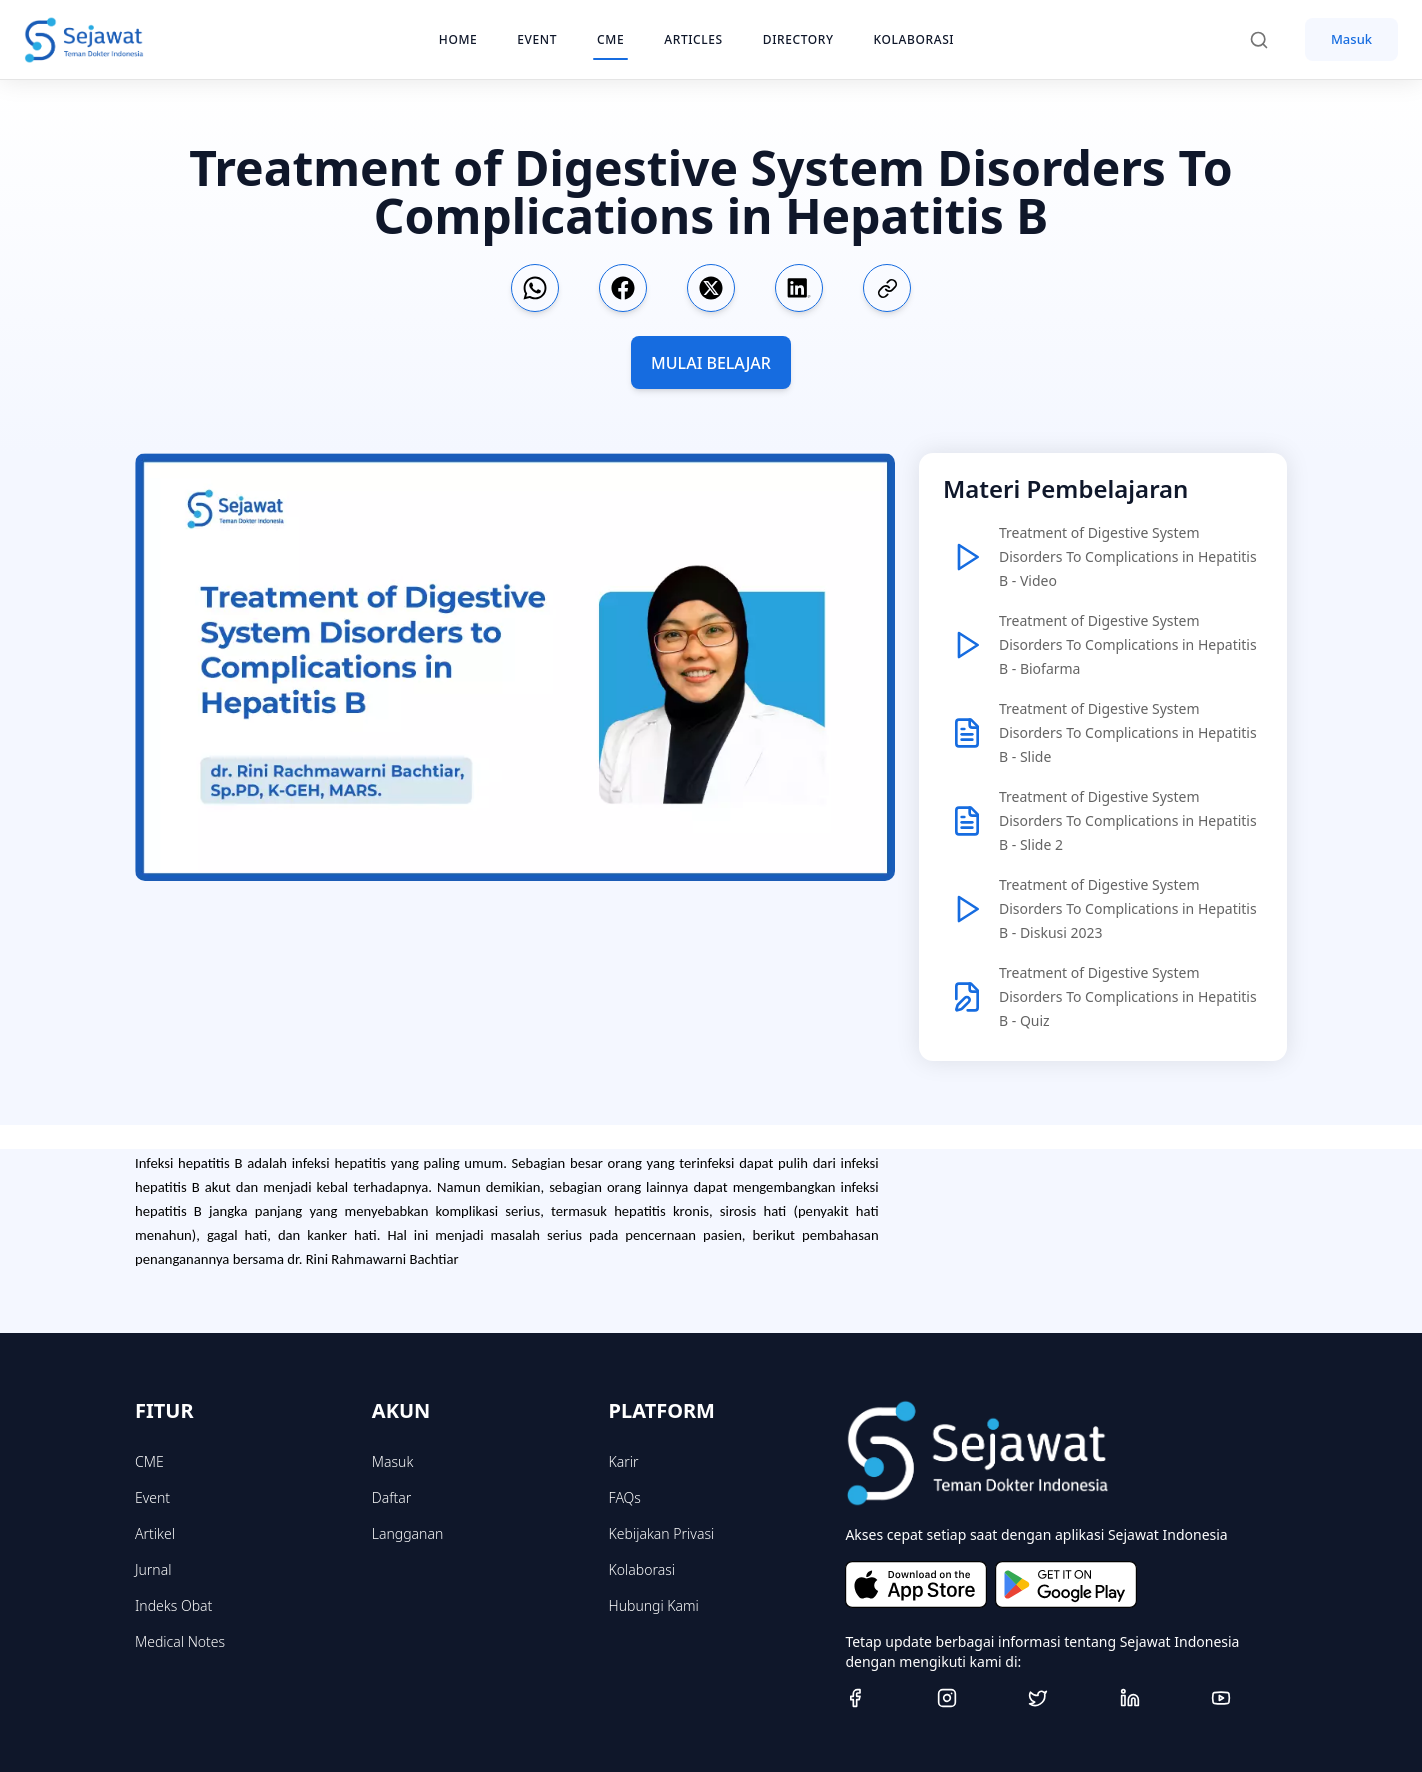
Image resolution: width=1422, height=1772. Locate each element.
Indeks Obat (173, 1605)
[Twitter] (1066, 1698)
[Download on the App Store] (916, 1584)
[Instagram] (975, 1698)
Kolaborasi (642, 1569)
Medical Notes (180, 1641)
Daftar (392, 1497)
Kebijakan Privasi (662, 1533)
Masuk (1351, 39)
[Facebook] (883, 1698)
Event (152, 1497)
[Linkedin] (1158, 1698)
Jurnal (153, 1569)
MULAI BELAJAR (711, 363)
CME (149, 1461)
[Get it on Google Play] (1066, 1584)
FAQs (625, 1497)
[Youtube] (1249, 1698)
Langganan (407, 1533)
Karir (624, 1461)
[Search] (1269, 40)
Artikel (155, 1533)
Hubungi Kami (654, 1605)
